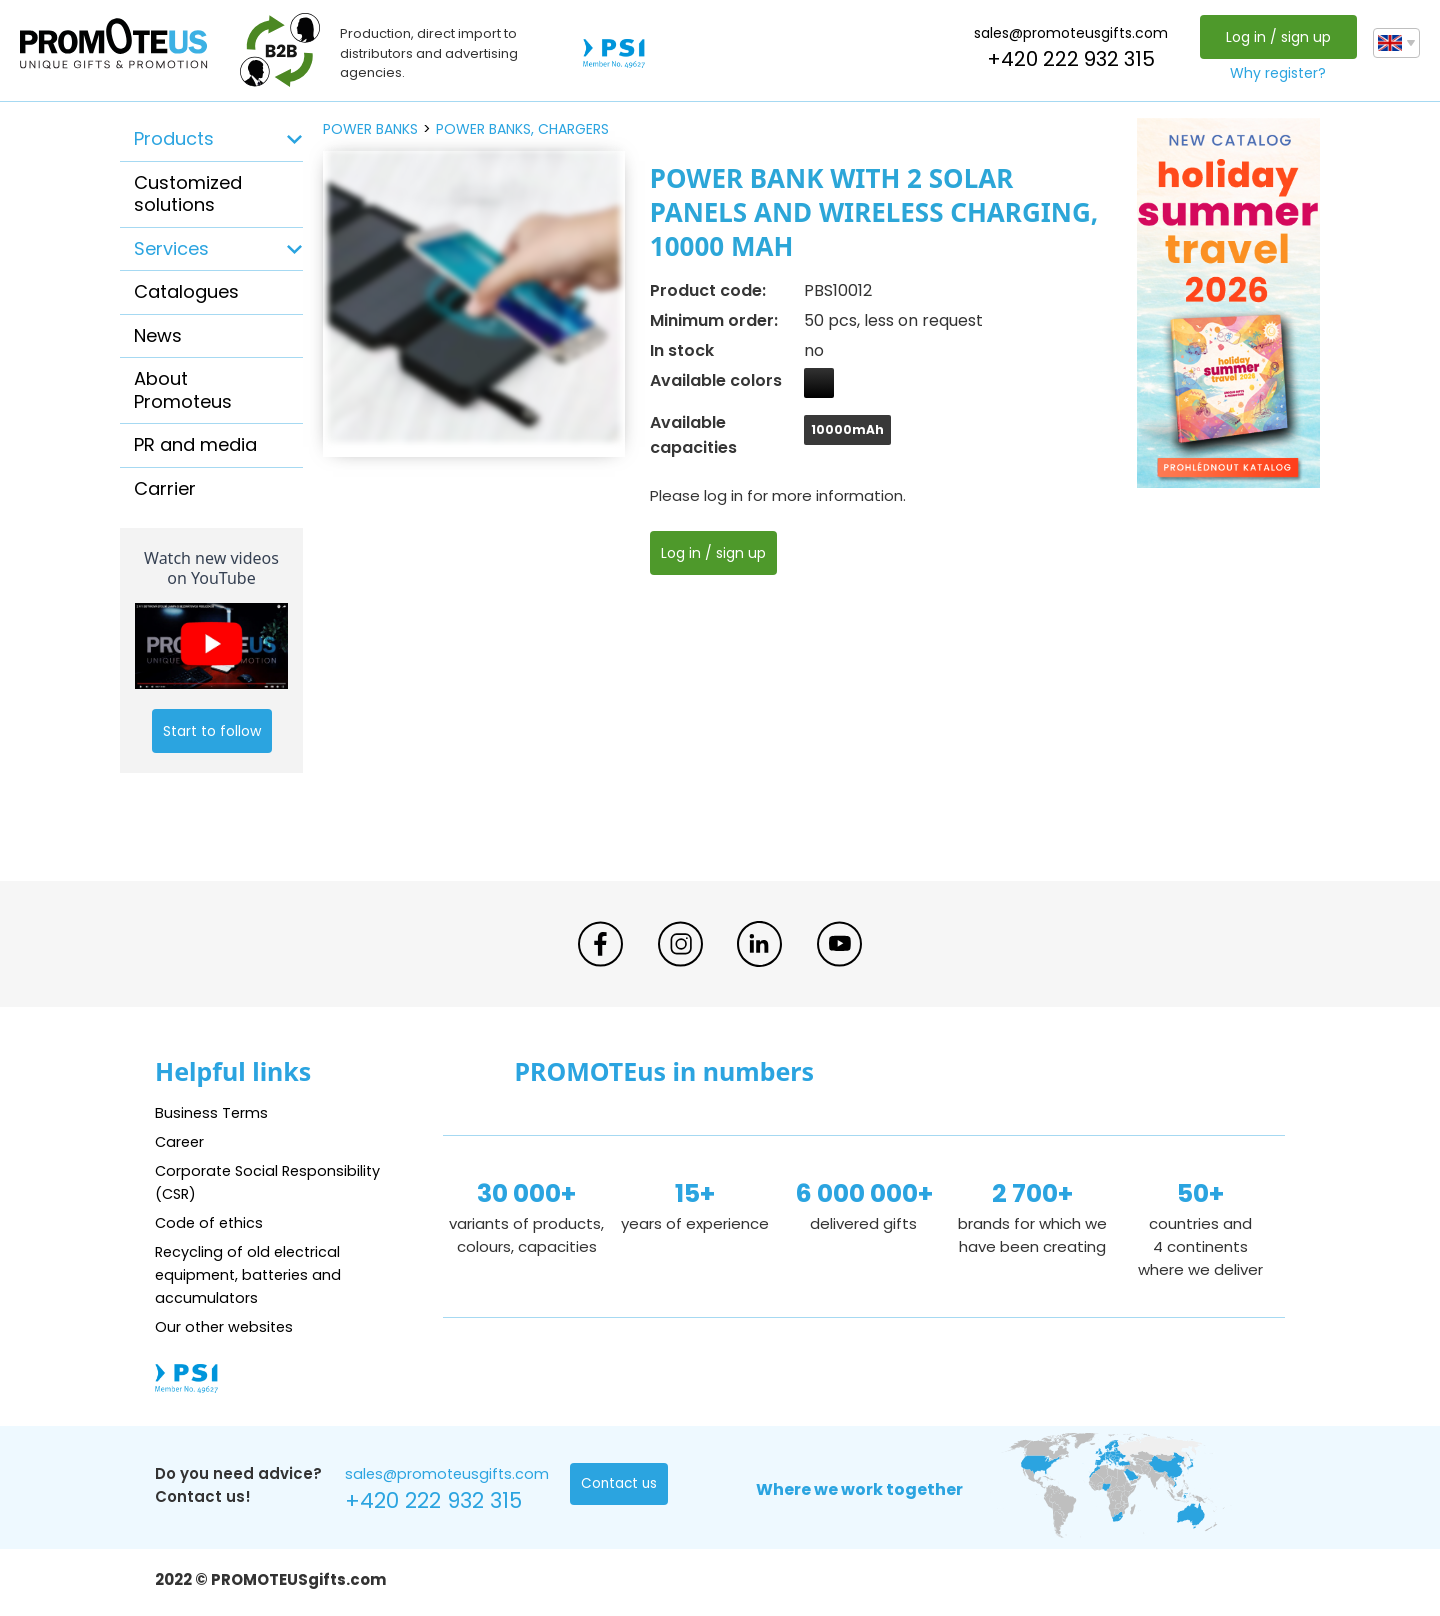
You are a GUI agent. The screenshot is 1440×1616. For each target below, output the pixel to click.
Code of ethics (211, 1222)
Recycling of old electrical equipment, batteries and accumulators (251, 1274)
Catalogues (186, 291)
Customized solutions (188, 194)
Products (174, 138)
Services (171, 248)
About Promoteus (183, 390)
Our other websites (226, 1326)
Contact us (620, 1485)
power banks (370, 129)
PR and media (195, 444)
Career (181, 1141)
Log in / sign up (1276, 37)
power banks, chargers (522, 129)
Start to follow (212, 731)
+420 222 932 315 (1070, 59)
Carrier (165, 488)
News (158, 335)
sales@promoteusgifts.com (1070, 33)
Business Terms (212, 1112)
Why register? (1277, 73)
